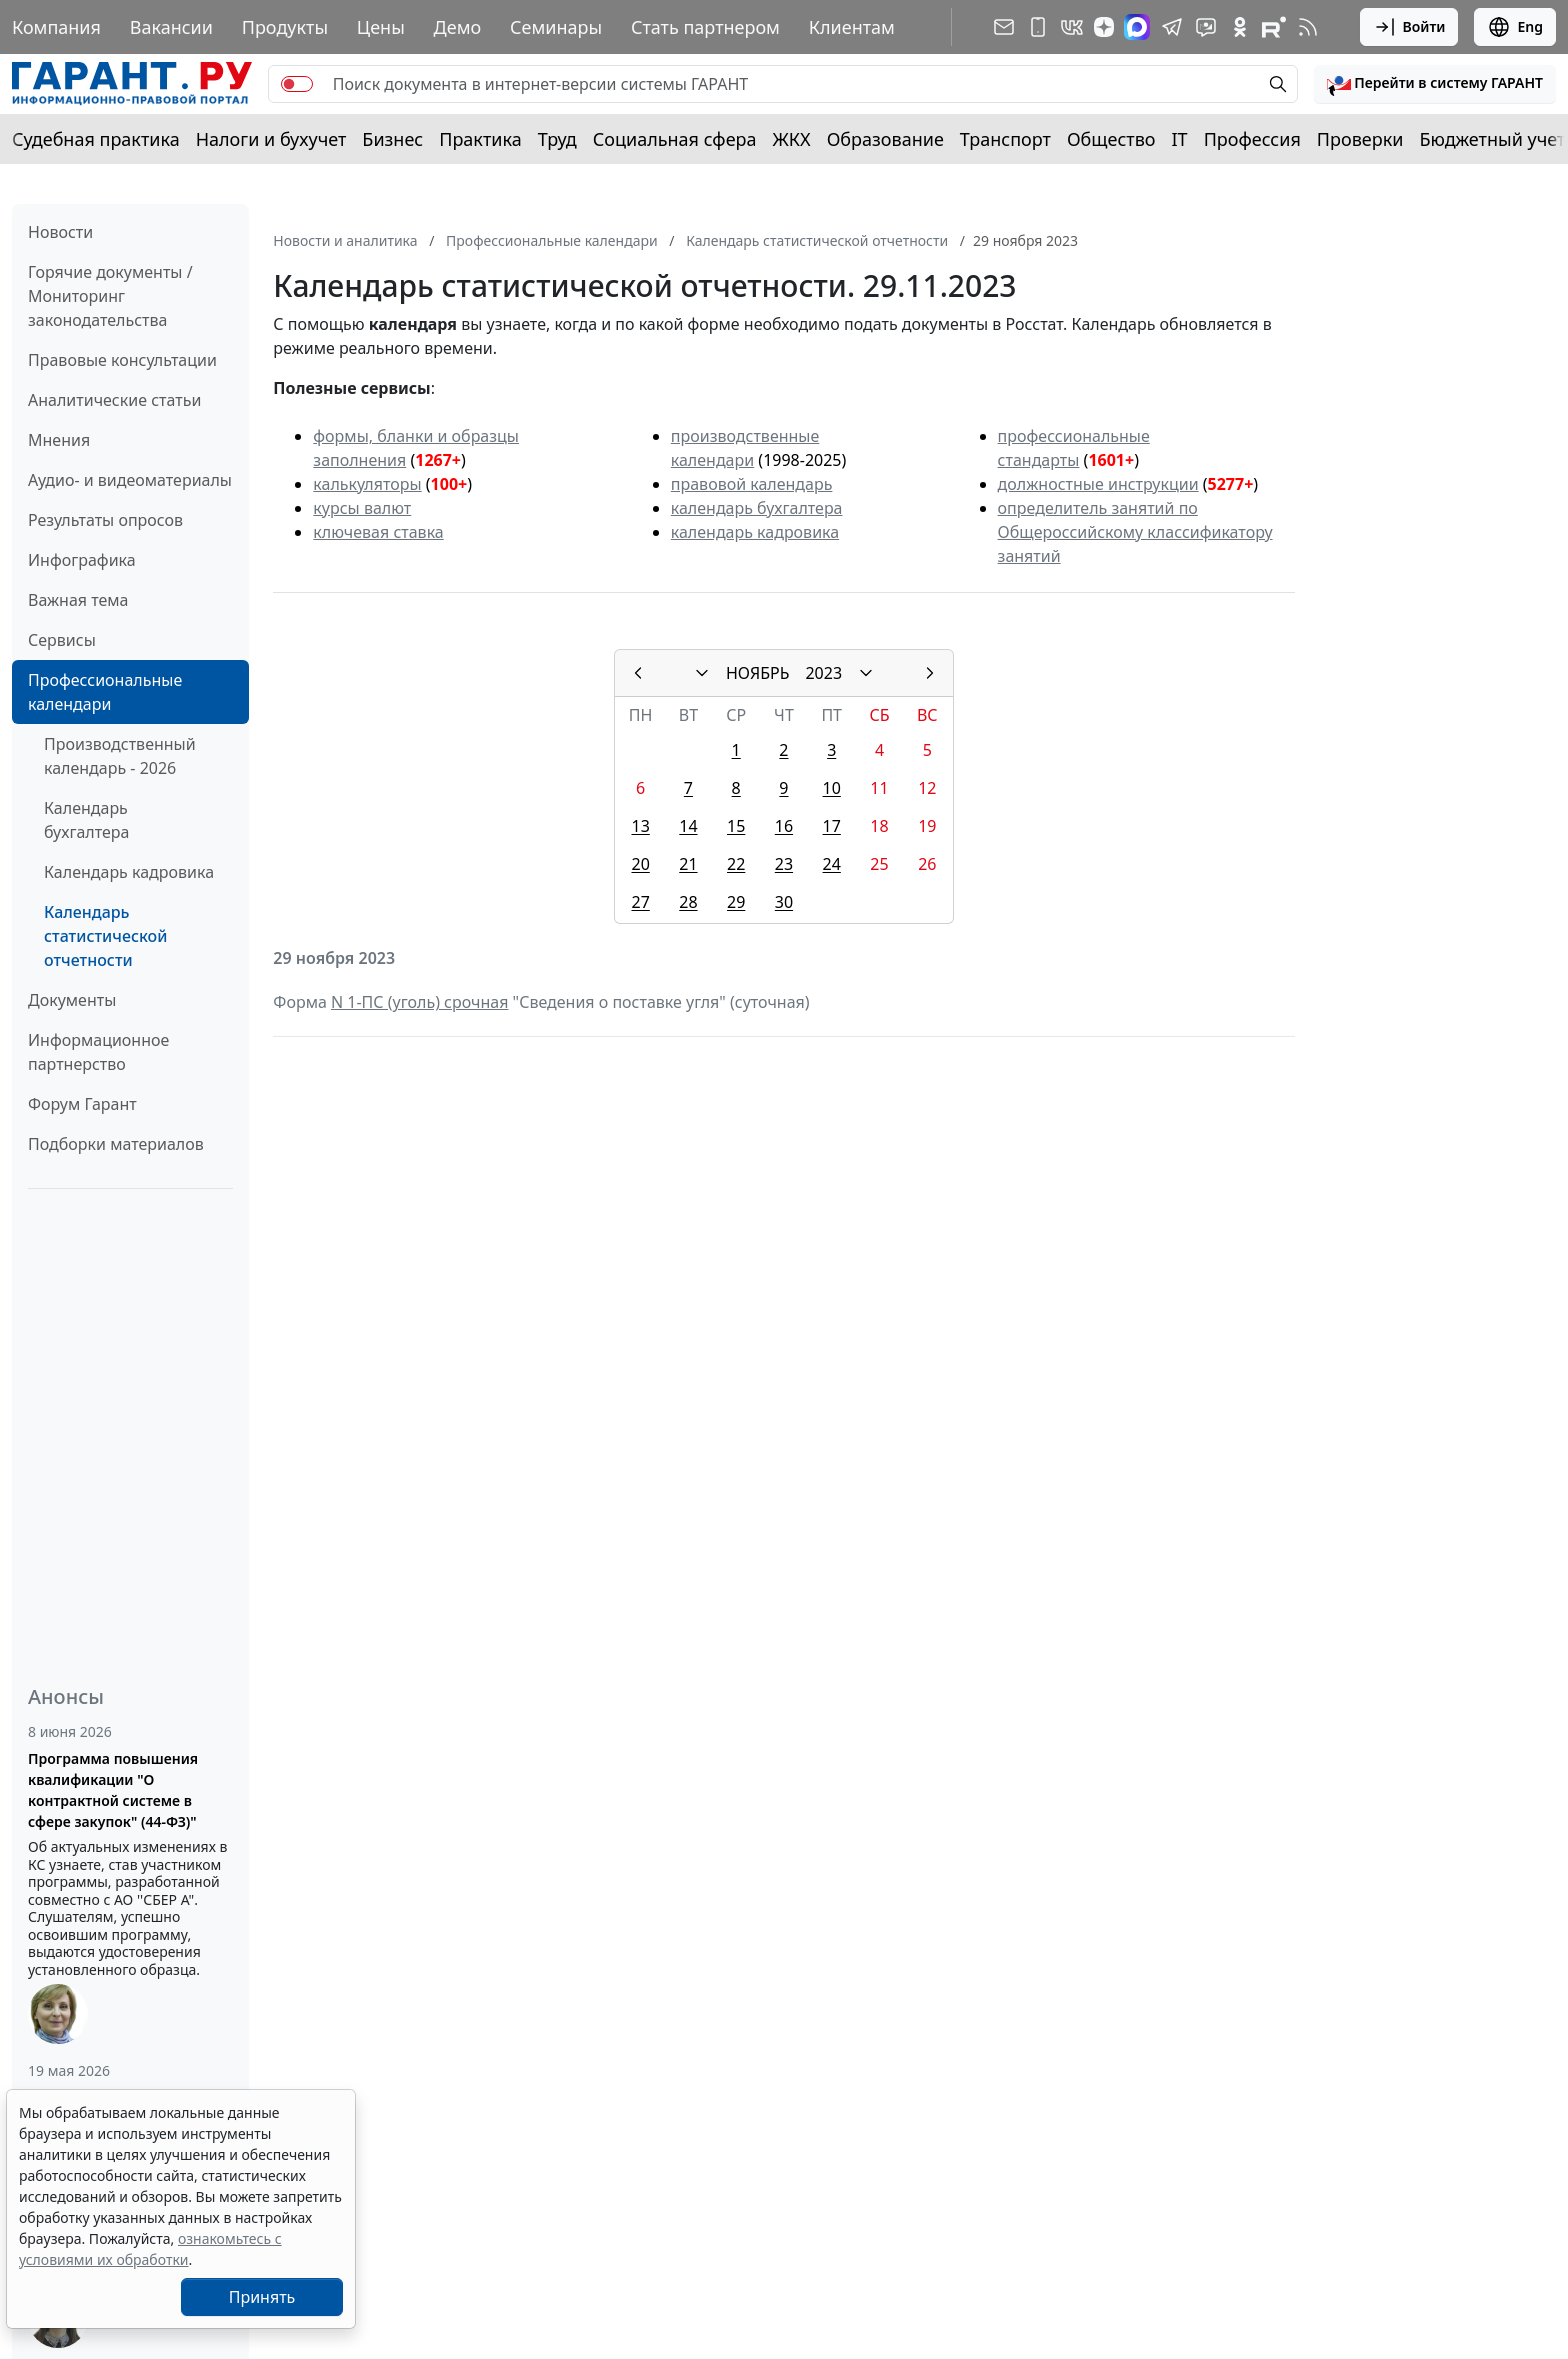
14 (688, 826)
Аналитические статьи (114, 400)
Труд (557, 139)
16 (784, 826)
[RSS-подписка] (1308, 27)
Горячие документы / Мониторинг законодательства (110, 296)
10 (832, 788)
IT (1180, 139)
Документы (72, 1000)
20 (640, 864)
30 (784, 902)
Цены (381, 27)
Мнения (59, 440)
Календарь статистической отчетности (105, 936)
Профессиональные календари (105, 692)
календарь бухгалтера (757, 508)
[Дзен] (1104, 27)
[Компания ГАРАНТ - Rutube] (1274, 27)
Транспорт (1005, 139)
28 (688, 902)
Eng (1515, 27)
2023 (823, 673)
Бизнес (392, 139)
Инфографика (82, 560)
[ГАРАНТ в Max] (1137, 27)
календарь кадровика (755, 532)
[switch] (297, 84)
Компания (56, 27)
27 (640, 902)
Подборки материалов (116, 1144)
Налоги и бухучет (271, 139)
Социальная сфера (675, 139)
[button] (1435, 84)
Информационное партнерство (98, 1052)
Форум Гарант (82, 1104)
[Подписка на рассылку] (1004, 27)
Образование (885, 139)
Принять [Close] (262, 2297)
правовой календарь (752, 484)
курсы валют (362, 508)
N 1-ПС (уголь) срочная (419, 1002)
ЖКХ (792, 139)
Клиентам (852, 27)
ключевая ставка (378, 532)
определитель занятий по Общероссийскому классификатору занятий (1135, 532)
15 (736, 826)
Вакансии (171, 27)
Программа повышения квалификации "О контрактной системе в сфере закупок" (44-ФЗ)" (113, 1790)
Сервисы (62, 640)
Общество (1111, 139)
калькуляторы (367, 484)
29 (736, 902)
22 (736, 864)
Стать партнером (705, 27)
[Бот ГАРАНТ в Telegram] (1206, 27)
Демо (458, 27)
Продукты (285, 27)
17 (832, 826)
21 (688, 864)
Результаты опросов (105, 520)
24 (832, 864)
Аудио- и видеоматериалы (130, 480)
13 (640, 826)
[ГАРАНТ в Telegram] (1172, 27)
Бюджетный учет (1492, 139)
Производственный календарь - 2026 (120, 756)
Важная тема (78, 600)
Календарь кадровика (129, 872)
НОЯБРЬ (758, 673)
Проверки (1360, 139)
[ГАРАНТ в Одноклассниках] (1240, 27)
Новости (60, 232)
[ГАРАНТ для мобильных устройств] (1038, 27)
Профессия (1252, 139)
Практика (480, 139)
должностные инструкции (1098, 484)
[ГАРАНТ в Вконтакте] (1072, 27)
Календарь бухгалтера (86, 820)
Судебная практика (96, 139)
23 (784, 864)
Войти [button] (1409, 27)
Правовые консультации (122, 360)
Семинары (556, 27)
